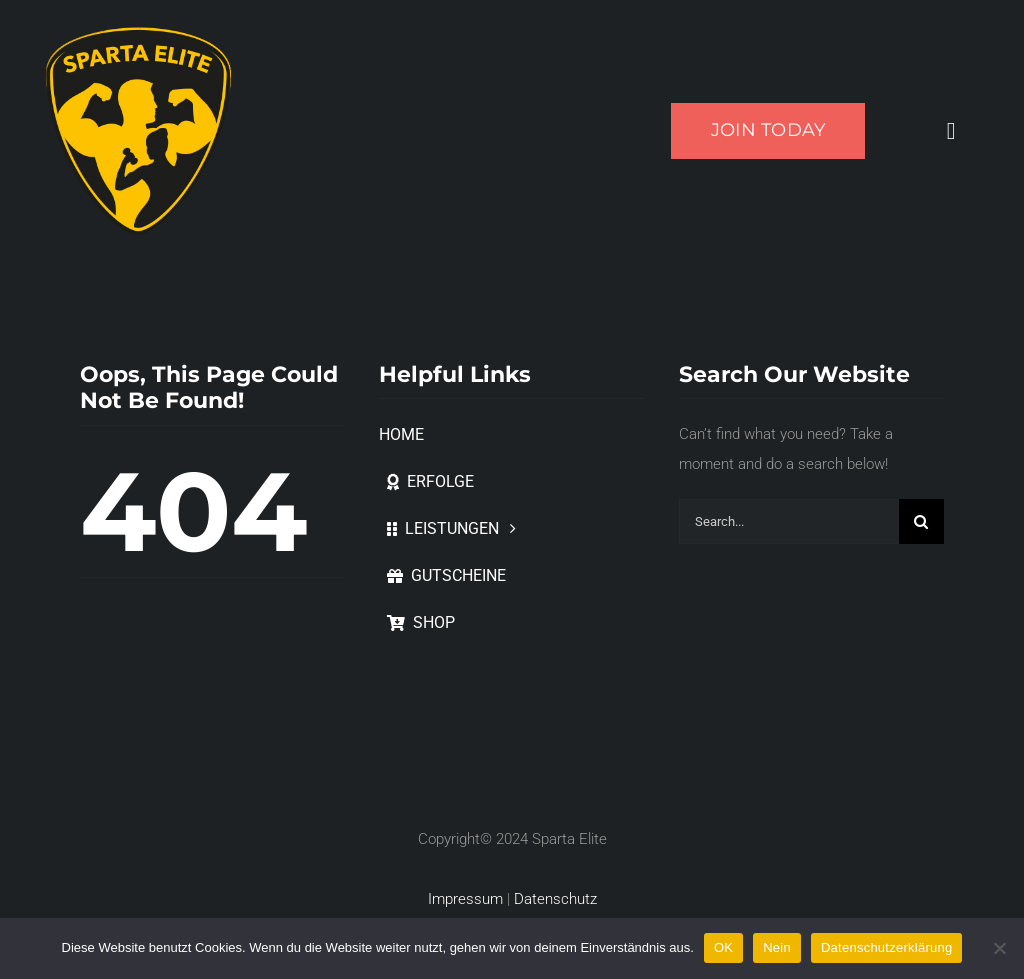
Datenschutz (555, 899)
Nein (777, 947)
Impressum (465, 899)
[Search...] (789, 521)
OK (723, 947)
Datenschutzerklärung (886, 947)
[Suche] (921, 521)
